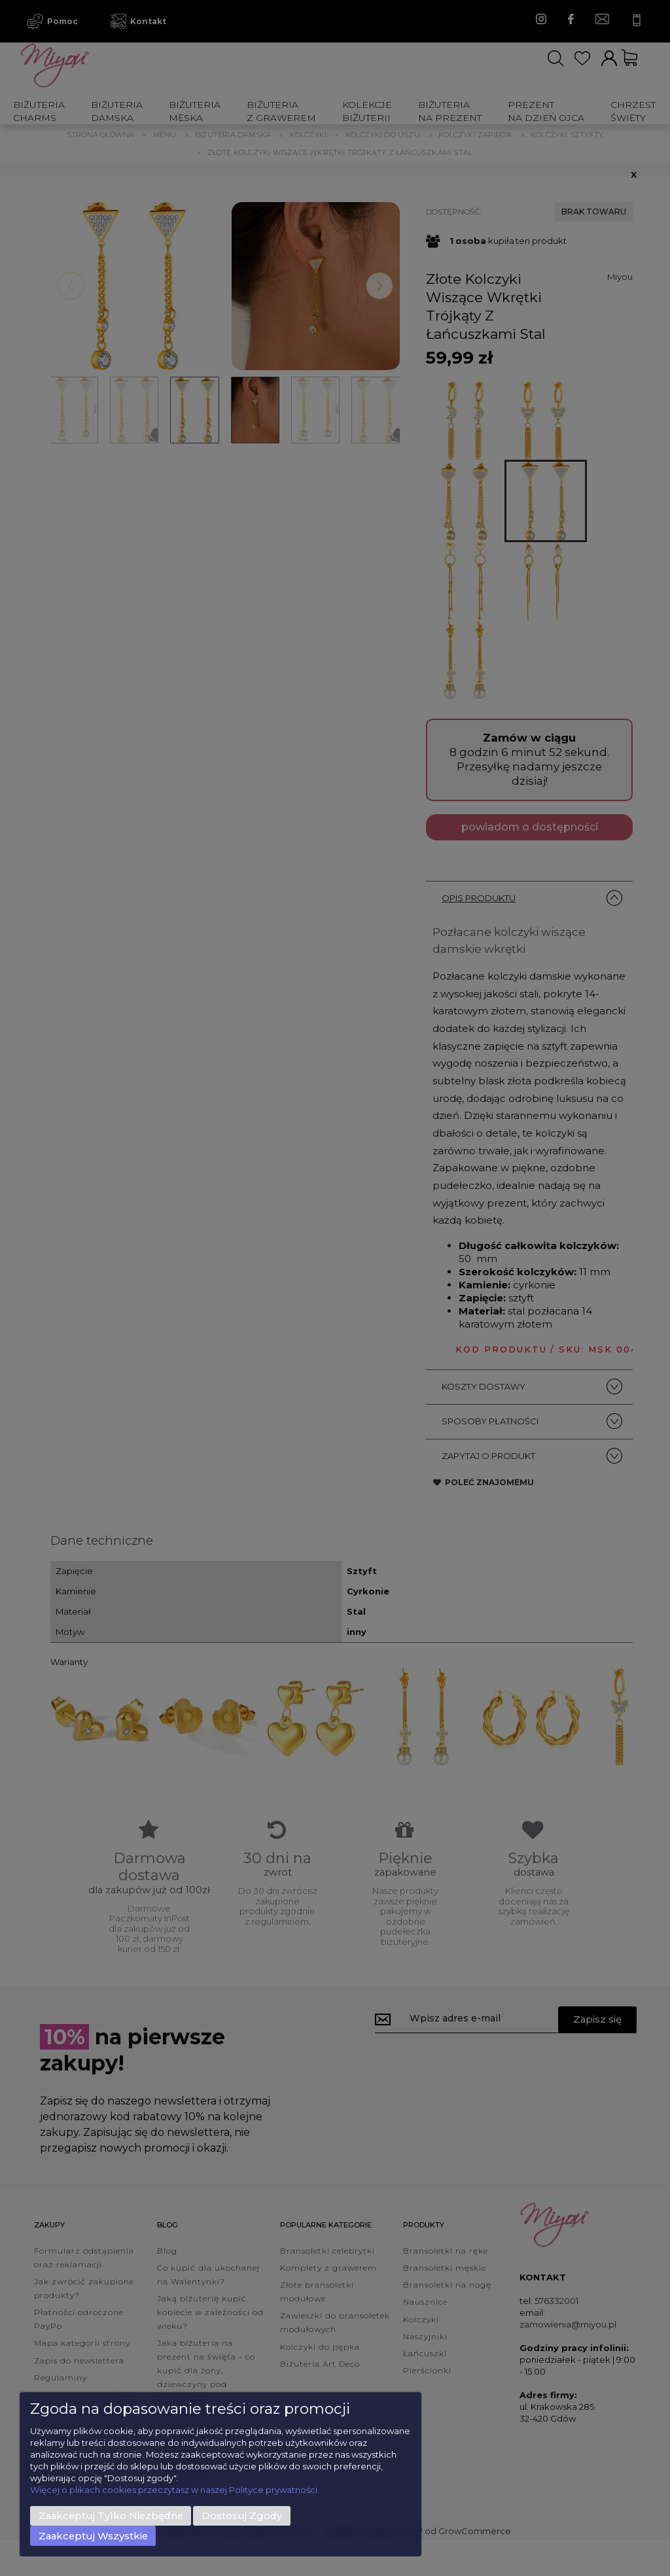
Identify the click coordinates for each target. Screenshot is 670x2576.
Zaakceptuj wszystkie (93, 2536)
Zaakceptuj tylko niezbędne (111, 2516)
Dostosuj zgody (242, 2516)
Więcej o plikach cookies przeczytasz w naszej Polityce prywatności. (174, 2489)
